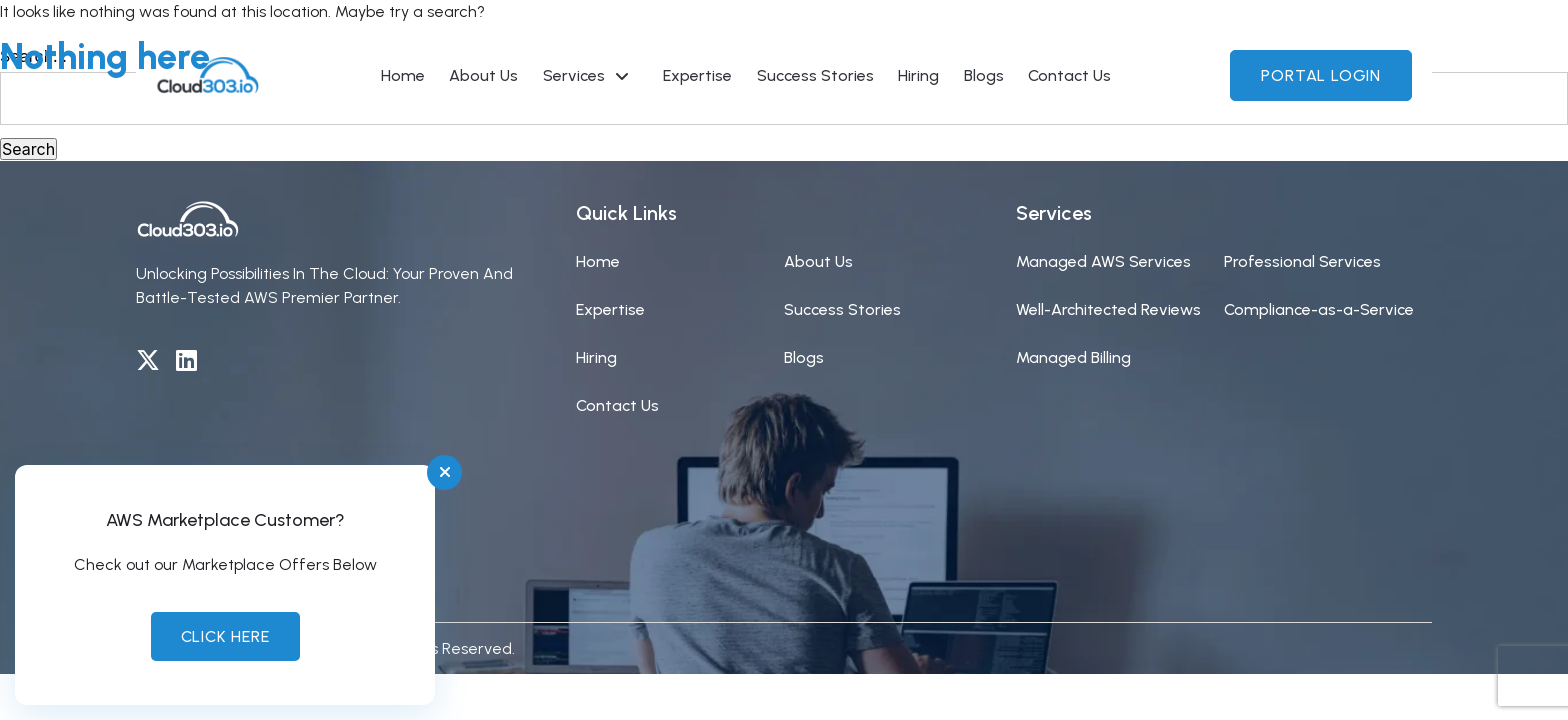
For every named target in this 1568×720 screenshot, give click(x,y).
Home (598, 261)
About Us (818, 261)
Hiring (596, 357)
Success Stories (842, 309)
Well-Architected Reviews (1108, 309)
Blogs (804, 357)
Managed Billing (1073, 357)
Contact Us (617, 405)
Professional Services (1302, 261)
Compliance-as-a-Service (1319, 309)
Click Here (225, 636)
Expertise (610, 309)
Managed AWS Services (1103, 261)
